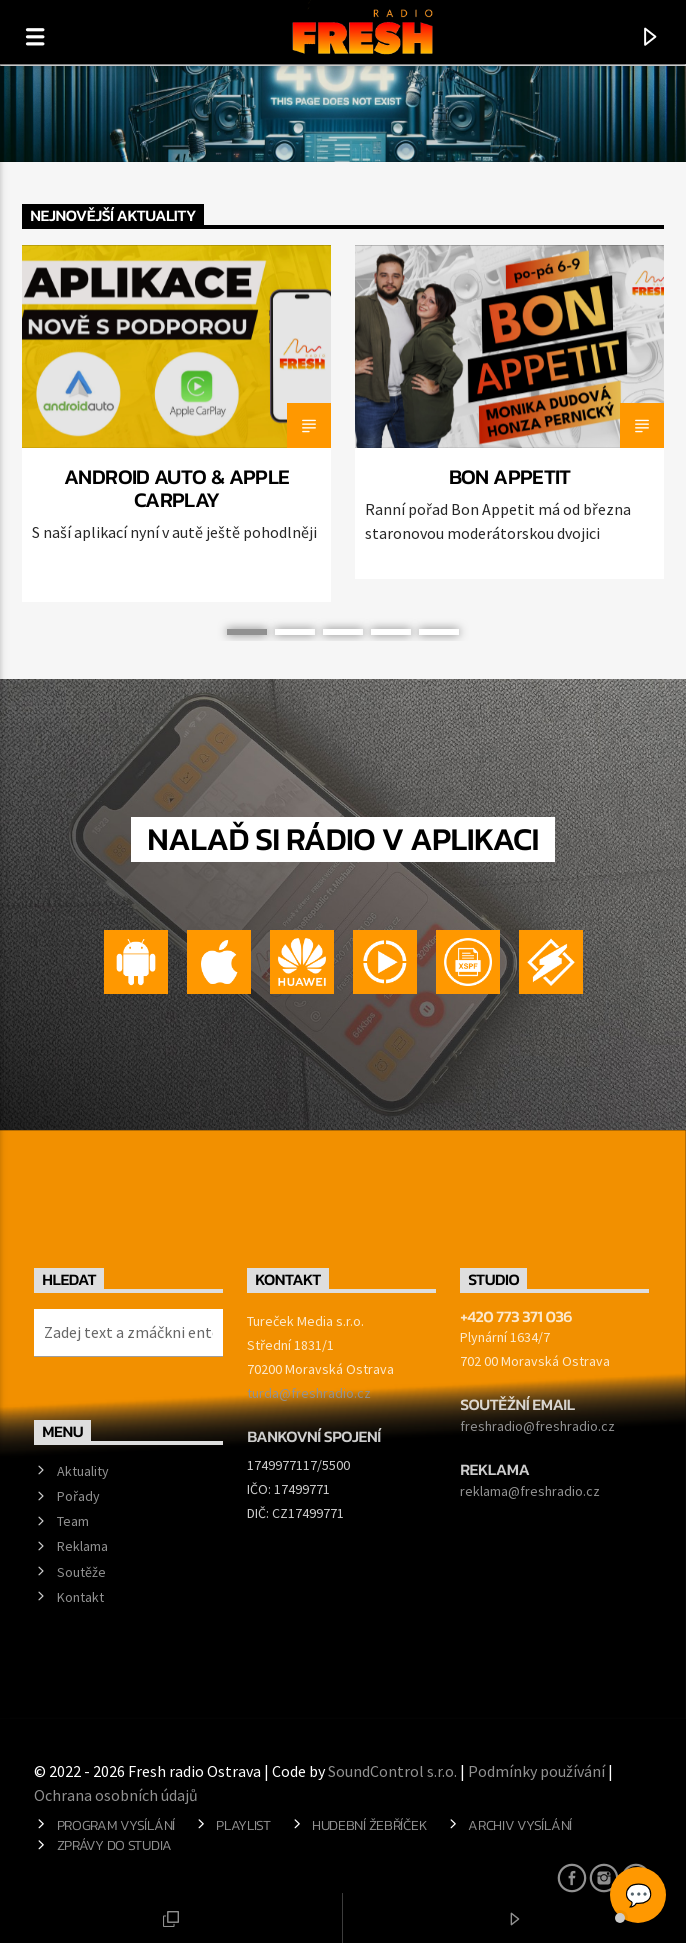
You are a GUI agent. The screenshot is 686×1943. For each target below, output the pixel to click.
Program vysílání (116, 1825)
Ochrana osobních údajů (116, 1795)
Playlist (243, 1825)
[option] (176, 423)
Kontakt (80, 1597)
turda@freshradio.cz (309, 1393)
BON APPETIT (510, 476)
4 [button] (391, 632)
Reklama (82, 1546)
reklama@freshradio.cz (530, 1491)
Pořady (78, 1496)
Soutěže (81, 1572)
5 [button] (439, 632)
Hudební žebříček (369, 1825)
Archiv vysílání (520, 1825)
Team (73, 1521)
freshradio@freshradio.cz (537, 1426)
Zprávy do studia (114, 1845)
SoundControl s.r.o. (392, 1771)
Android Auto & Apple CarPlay (177, 488)
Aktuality (83, 1471)
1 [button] (247, 632)
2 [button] (295, 632)
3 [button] (343, 632)
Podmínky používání (536, 1771)
